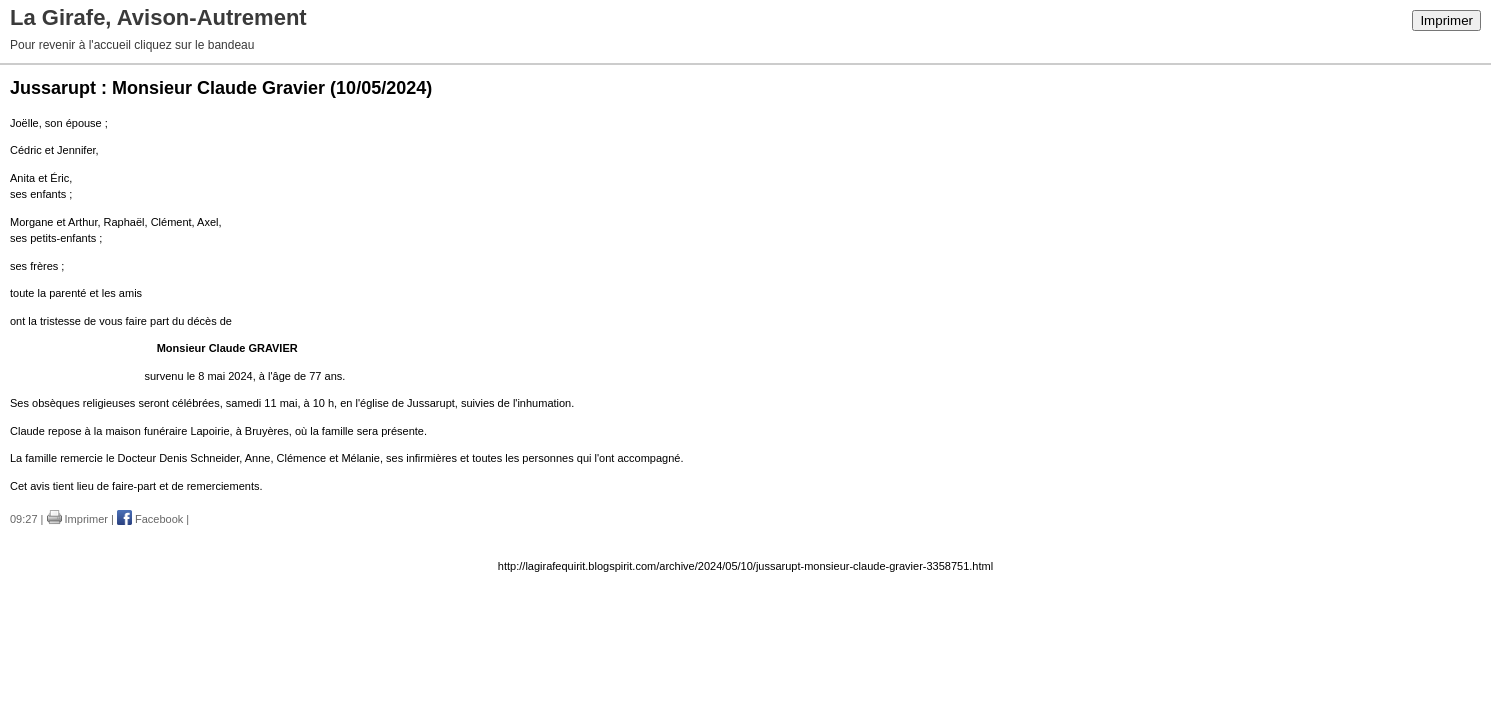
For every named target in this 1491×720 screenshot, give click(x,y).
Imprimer (1446, 20)
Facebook (150, 519)
